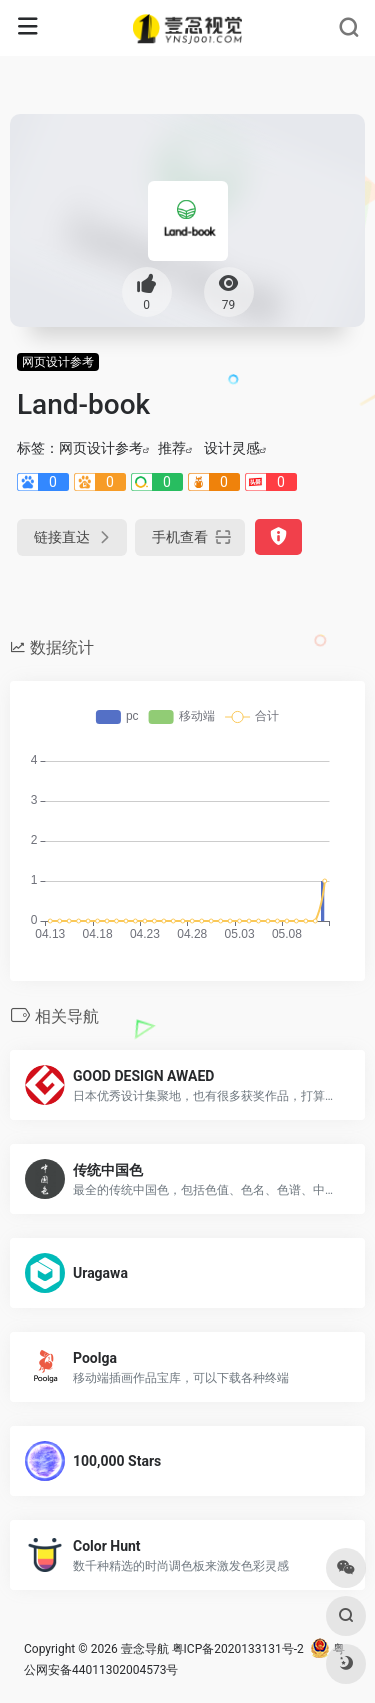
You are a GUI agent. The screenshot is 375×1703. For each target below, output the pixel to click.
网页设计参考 (58, 362)
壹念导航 (145, 1649)
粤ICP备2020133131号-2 (238, 1649)
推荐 (172, 448)
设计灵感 (232, 448)
